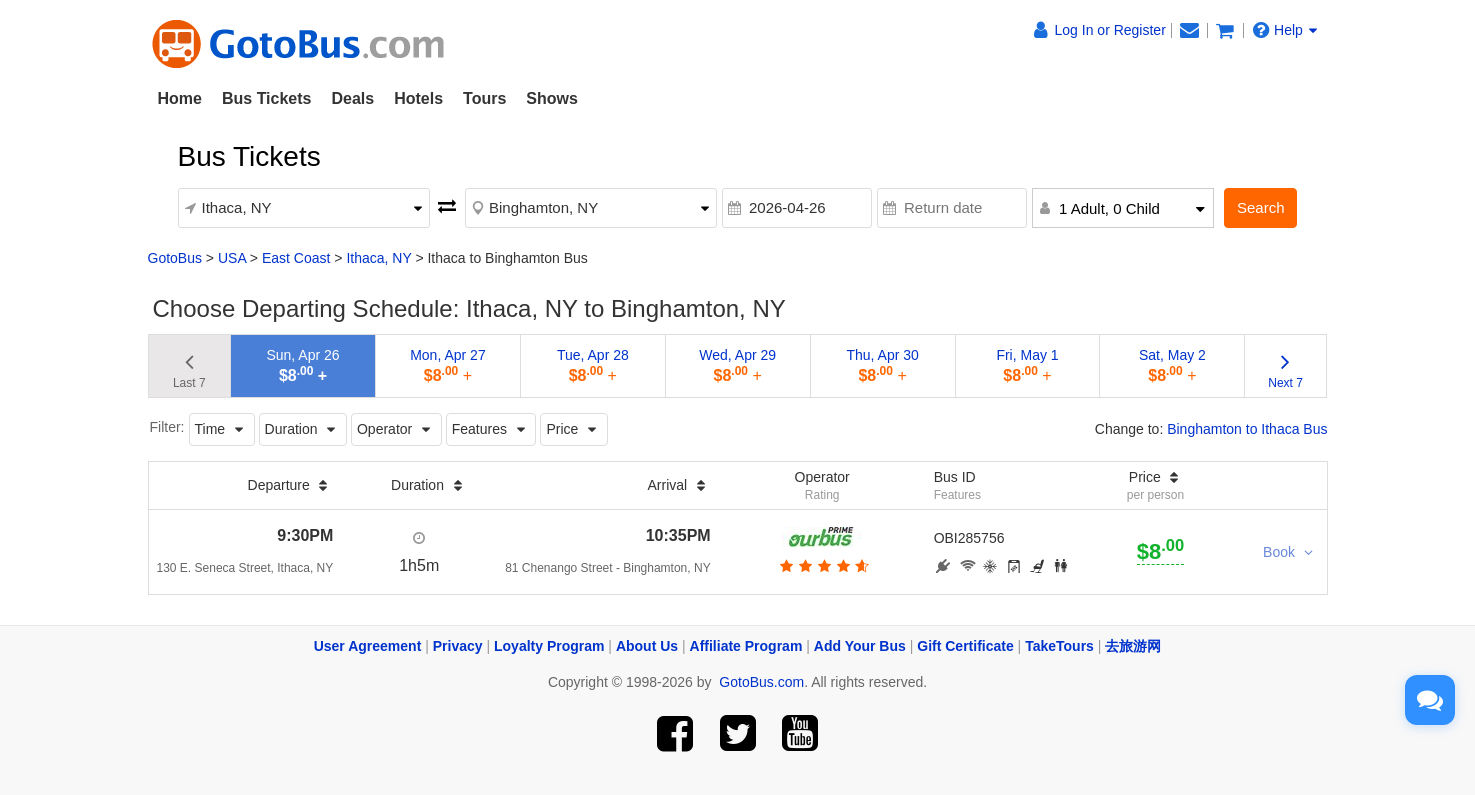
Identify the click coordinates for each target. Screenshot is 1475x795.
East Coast (296, 258)
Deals (352, 98)
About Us (647, 646)
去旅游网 (1133, 646)
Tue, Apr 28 (593, 365)
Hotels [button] (418, 98)
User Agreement (368, 646)
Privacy (458, 646)
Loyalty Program (549, 646)
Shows (552, 98)
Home (180, 98)
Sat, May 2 (1172, 365)
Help (1285, 30)
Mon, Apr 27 (448, 365)
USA (232, 258)
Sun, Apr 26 (302, 365)
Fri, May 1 (1027, 365)
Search (1261, 207)
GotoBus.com (761, 682)
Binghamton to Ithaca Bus (1247, 429)
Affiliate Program (746, 646)
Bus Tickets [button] (267, 98)
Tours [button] (484, 98)
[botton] (822, 566)
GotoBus (175, 258)
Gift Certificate (965, 646)
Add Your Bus (860, 646)
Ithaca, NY (378, 258)
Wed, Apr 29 (737, 365)
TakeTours (1059, 646)
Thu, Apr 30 (882, 365)
